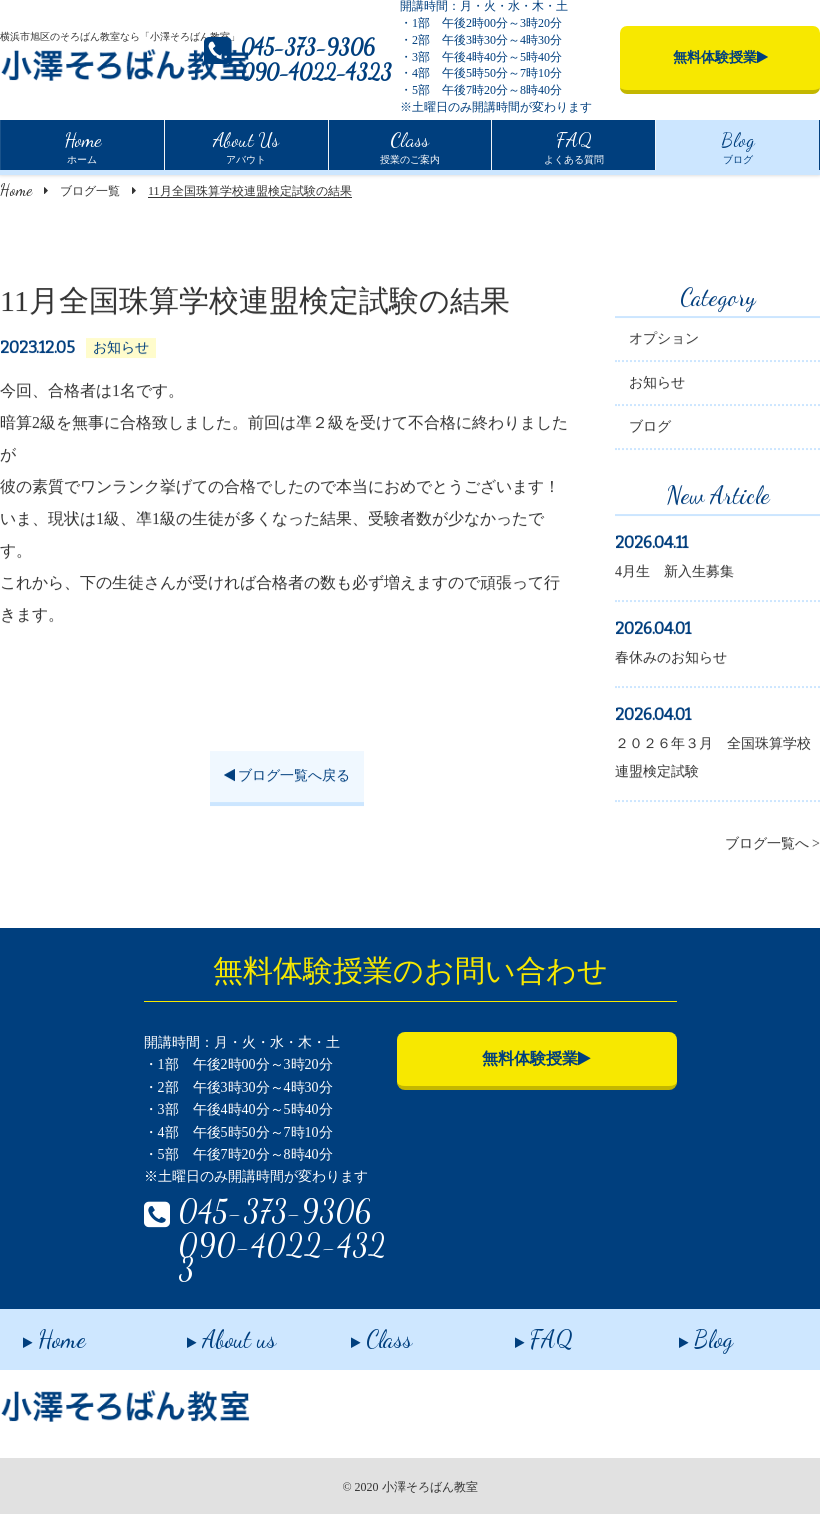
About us (208, 1332)
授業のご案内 (410, 145)
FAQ (521, 1332)
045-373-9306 (308, 47)
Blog (683, 1332)
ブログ (738, 145)
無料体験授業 (536, 1058)
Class (358, 1332)
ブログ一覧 (90, 191)
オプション (664, 340)
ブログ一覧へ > (772, 845)
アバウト (246, 145)
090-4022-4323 (316, 72)
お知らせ (657, 384)
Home (16, 189)
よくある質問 (574, 145)
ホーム (82, 145)
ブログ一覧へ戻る (287, 777)
